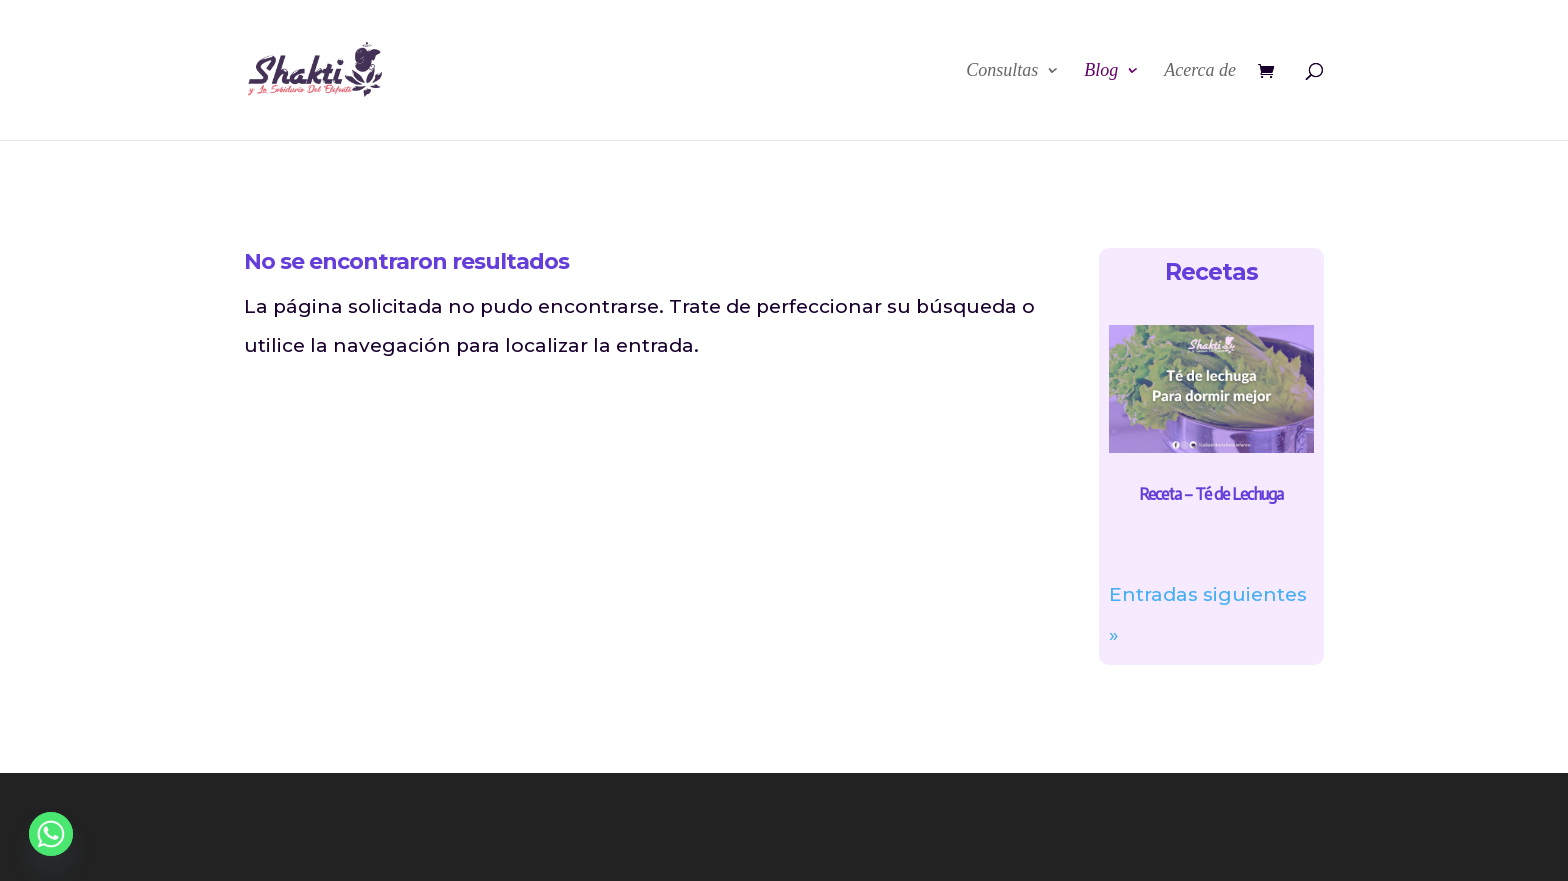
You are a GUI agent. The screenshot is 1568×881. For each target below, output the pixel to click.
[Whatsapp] (51, 834)
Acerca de (1200, 71)
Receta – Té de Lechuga (1211, 494)
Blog (1101, 71)
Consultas (1002, 71)
